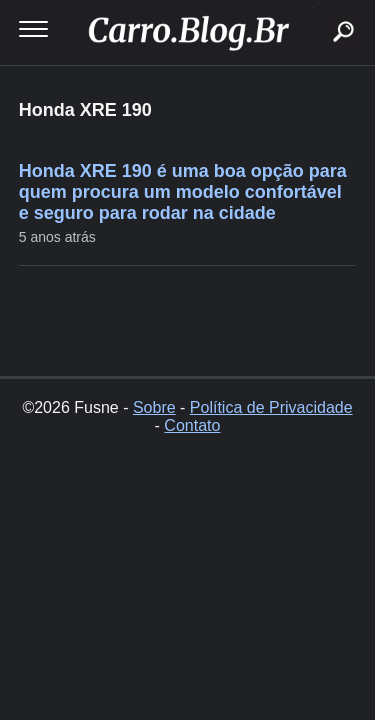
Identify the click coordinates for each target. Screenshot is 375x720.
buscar (312, 7)
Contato (192, 425)
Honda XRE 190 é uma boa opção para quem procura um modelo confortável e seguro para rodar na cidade (183, 192)
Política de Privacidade (271, 407)
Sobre (154, 407)
